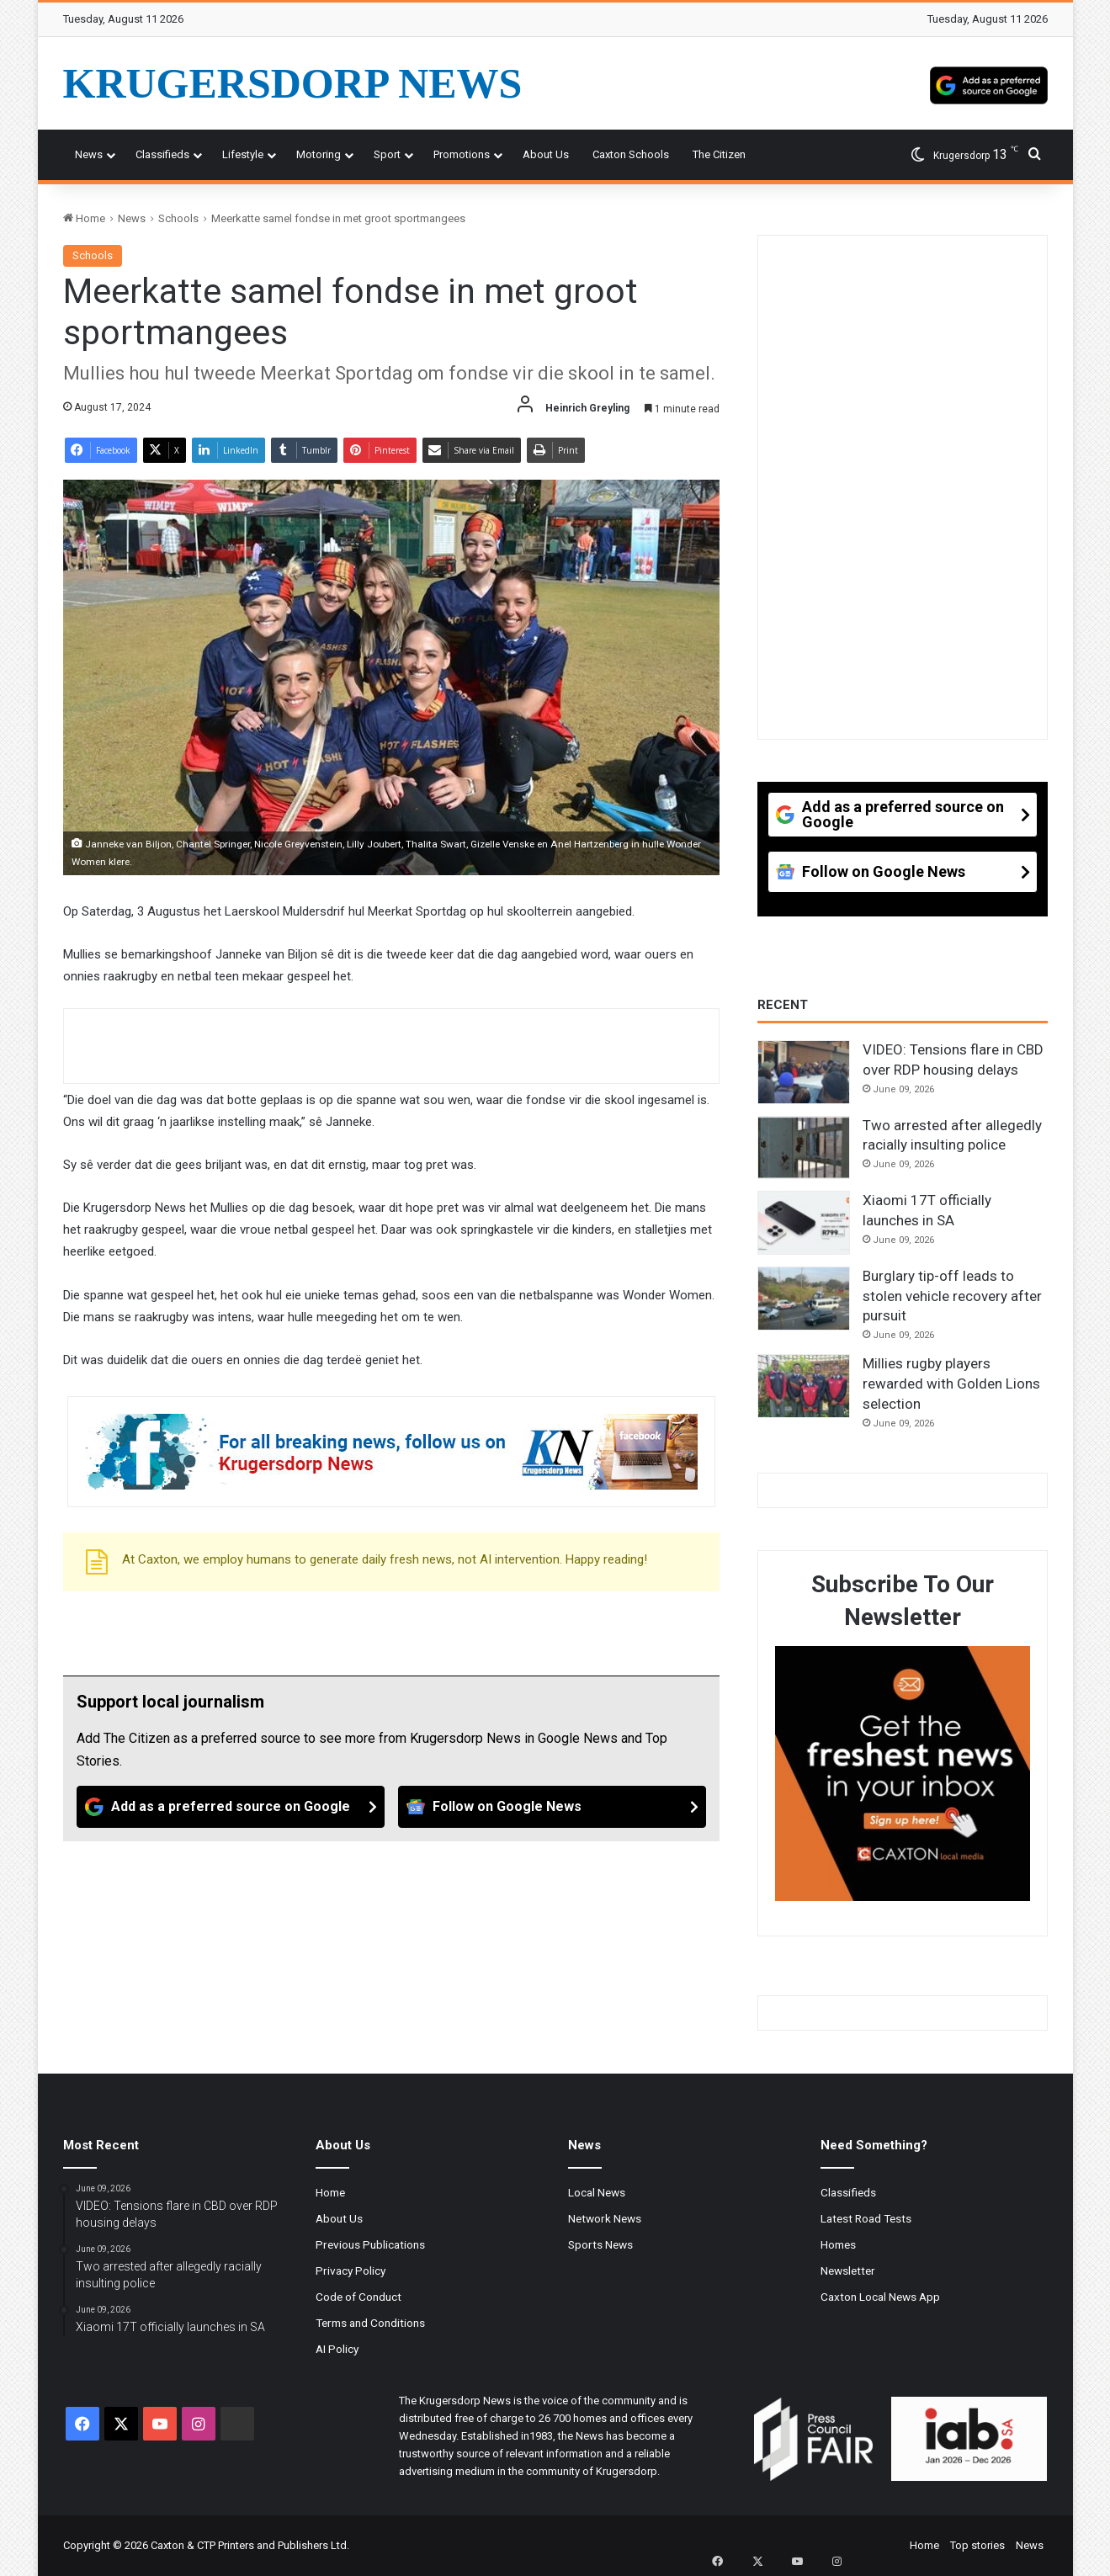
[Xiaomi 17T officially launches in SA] (803, 1223)
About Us (546, 154)
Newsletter (848, 2270)
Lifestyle (242, 154)
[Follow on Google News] (552, 1807)
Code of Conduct (358, 2296)
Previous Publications (370, 2244)
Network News (604, 2218)
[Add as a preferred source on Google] (989, 83)
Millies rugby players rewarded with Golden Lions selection (951, 1383)
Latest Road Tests (866, 2218)
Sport (387, 154)
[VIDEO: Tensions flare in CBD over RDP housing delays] (803, 1072)
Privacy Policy (350, 2270)
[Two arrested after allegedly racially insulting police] (803, 1148)
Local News (596, 2192)
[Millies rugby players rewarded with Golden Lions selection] (803, 1386)
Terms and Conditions (370, 2322)
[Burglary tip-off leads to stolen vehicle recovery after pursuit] (803, 1298)
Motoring (318, 154)
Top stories (977, 2545)
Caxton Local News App (880, 2296)
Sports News (600, 2244)
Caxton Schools (630, 154)
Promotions (461, 154)
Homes (838, 2244)
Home (84, 218)
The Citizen (719, 154)
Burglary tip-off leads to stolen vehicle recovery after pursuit (952, 1296)
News (89, 154)
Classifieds (162, 154)
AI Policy (337, 2349)
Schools (178, 218)
